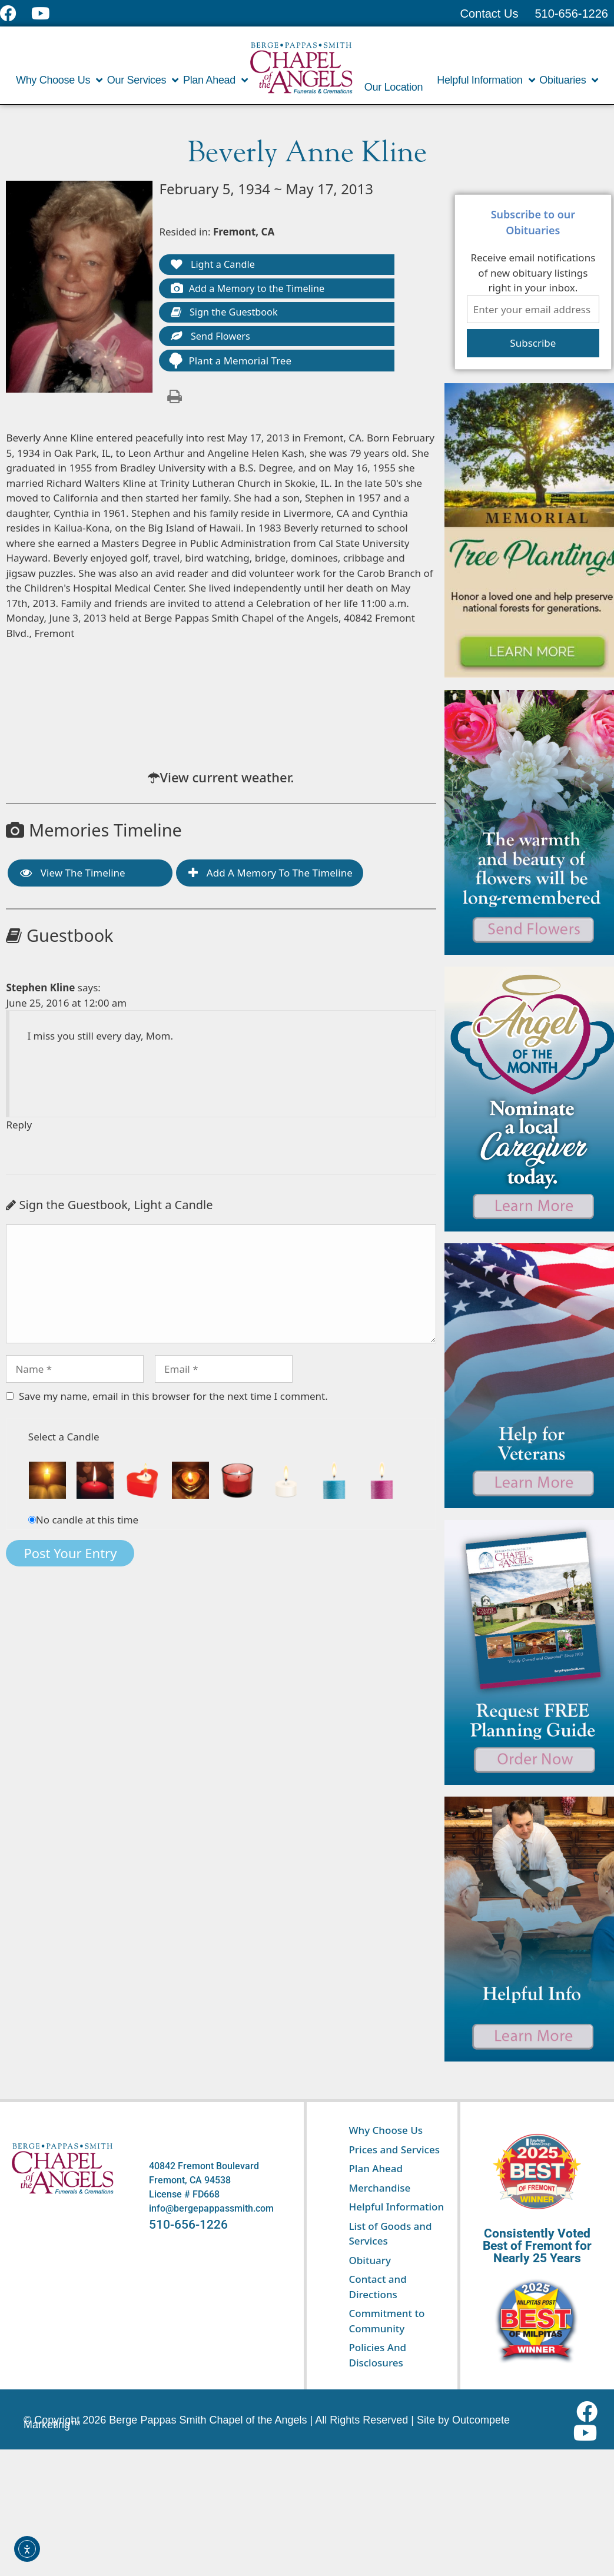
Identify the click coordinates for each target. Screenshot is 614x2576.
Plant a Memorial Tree (229, 364)
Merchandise (379, 2188)
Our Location (393, 87)
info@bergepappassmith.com (211, 2208)
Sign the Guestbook (227, 314)
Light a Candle (214, 265)
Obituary (370, 2260)
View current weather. (227, 781)
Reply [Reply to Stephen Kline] (19, 1128)
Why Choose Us (59, 80)
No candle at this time (87, 1523)
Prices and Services (394, 2149)
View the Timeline (72, 876)
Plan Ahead (215, 80)
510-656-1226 (188, 2225)
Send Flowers (212, 339)
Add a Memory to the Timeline (251, 290)
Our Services (142, 80)
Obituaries (568, 80)
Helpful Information (486, 80)
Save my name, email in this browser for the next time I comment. (173, 1399)
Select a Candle (63, 1440)
